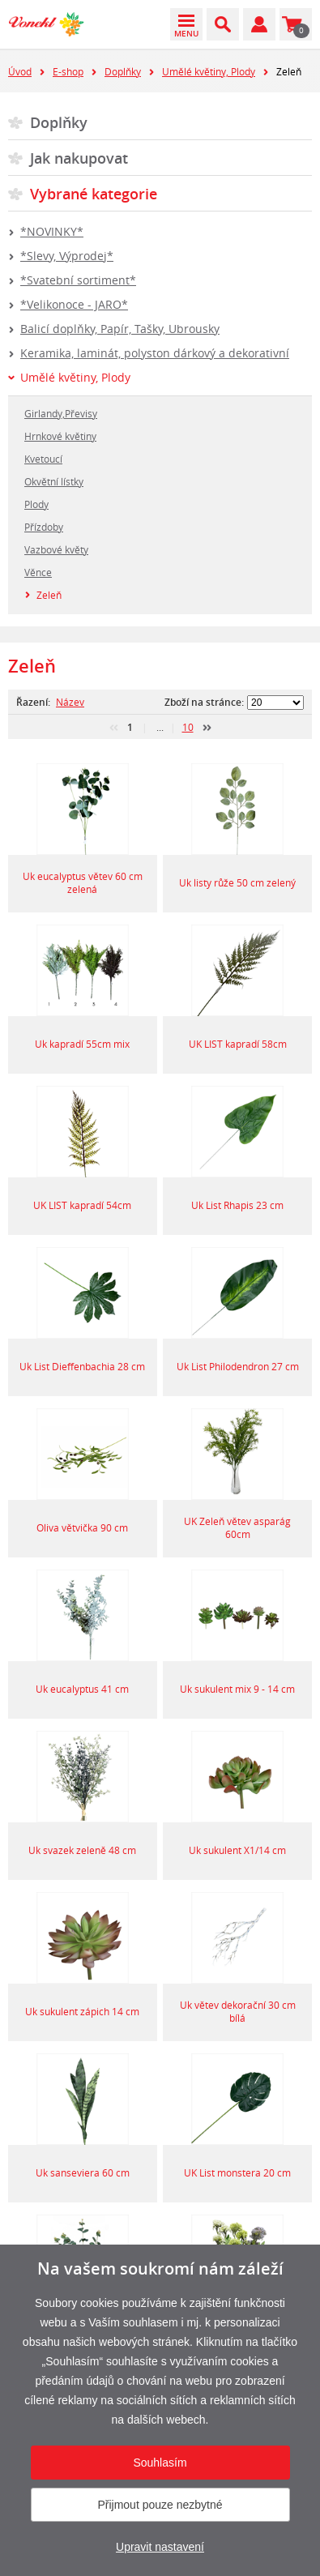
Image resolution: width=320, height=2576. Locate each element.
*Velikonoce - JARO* (74, 304)
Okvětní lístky (53, 481)
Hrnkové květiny (60, 435)
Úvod (20, 71)
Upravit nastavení (160, 2546)
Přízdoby (43, 526)
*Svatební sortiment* (78, 280)
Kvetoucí (43, 458)
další (207, 727)
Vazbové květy (56, 549)
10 (188, 726)
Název (70, 701)
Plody (36, 504)
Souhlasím (159, 2462)
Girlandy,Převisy (60, 413)
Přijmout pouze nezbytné (159, 2504)
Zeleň (49, 594)
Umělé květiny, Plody (208, 71)
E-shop (68, 71)
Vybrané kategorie (93, 193)
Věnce (38, 572)
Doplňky (123, 71)
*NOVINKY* (51, 231)
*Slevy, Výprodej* (66, 255)
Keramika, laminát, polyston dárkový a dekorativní (154, 353)
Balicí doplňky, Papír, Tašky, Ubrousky (120, 328)
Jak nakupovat (79, 158)
